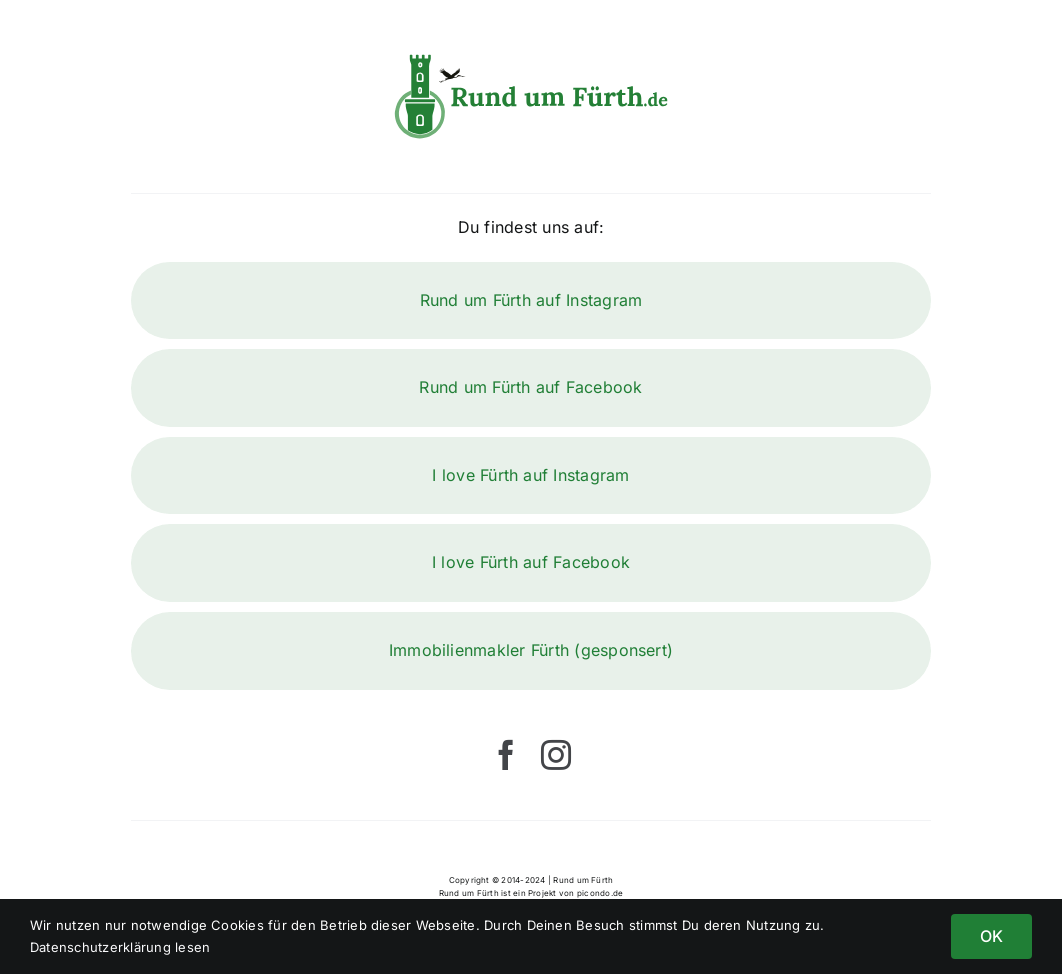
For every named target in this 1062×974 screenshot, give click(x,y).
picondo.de (600, 893)
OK (991, 936)
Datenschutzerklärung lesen (120, 947)
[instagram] (556, 755)
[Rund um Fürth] (531, 58)
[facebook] (506, 755)
